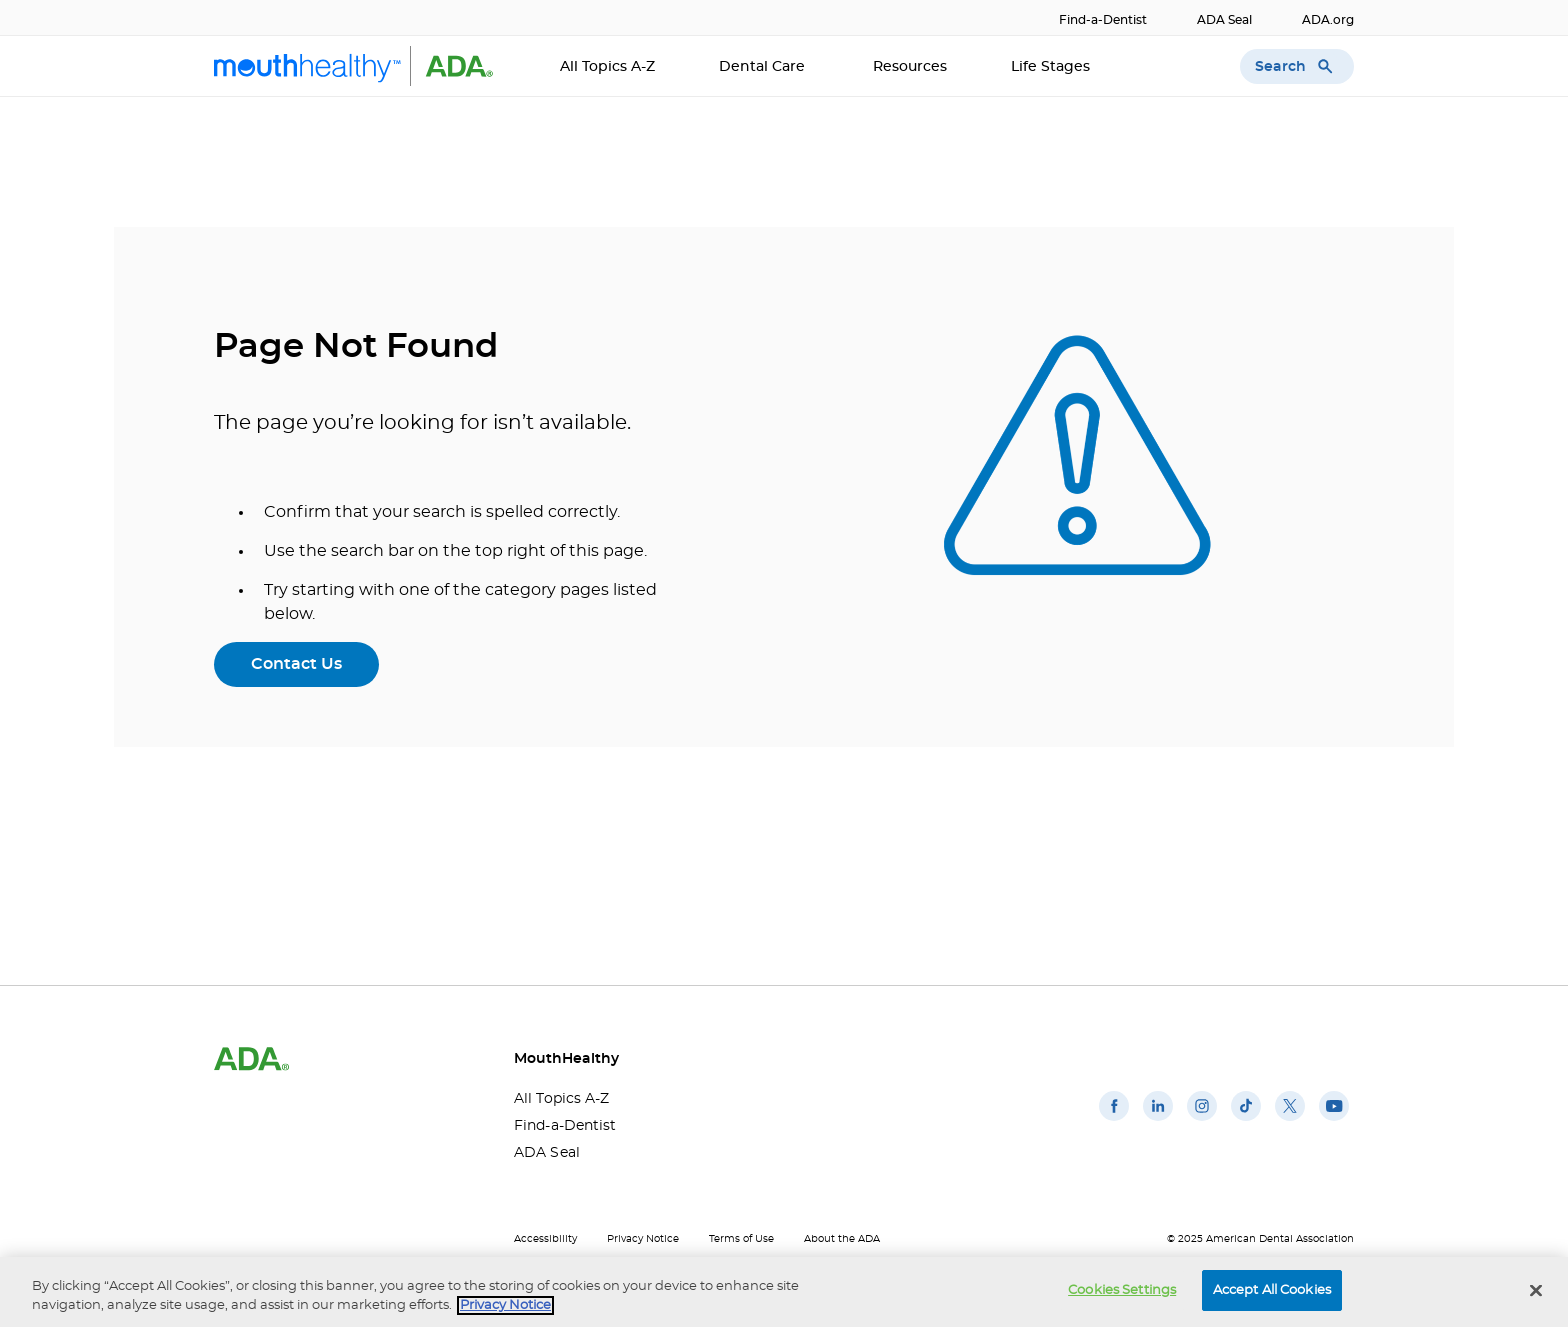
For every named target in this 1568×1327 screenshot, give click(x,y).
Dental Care (764, 67)
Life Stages (1052, 67)
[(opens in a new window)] (1114, 1121)
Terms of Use (741, 1239)
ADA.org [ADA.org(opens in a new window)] (1328, 20)
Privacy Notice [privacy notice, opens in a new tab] (505, 1309)
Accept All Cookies (1272, 1293)
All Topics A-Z (607, 67)
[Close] (1536, 1294)
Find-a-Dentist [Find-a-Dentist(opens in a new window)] (1103, 20)
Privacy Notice (643, 1239)
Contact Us (296, 664)
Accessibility (545, 1239)
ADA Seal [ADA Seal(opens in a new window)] (1224, 20)
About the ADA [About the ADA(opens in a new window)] (842, 1239)
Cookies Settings (1122, 1293)
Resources (910, 67)
